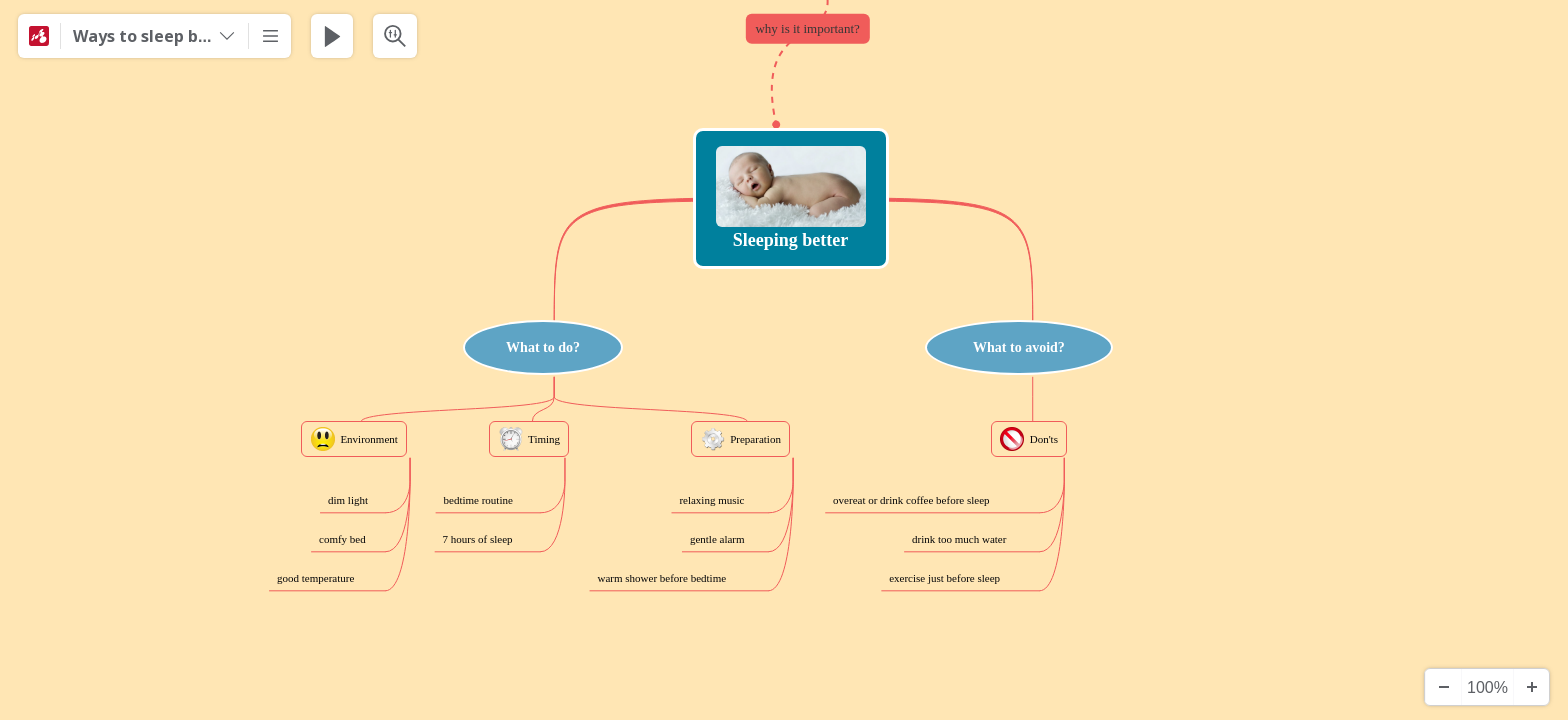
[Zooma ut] (1443, 687)
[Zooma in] (1531, 687)
